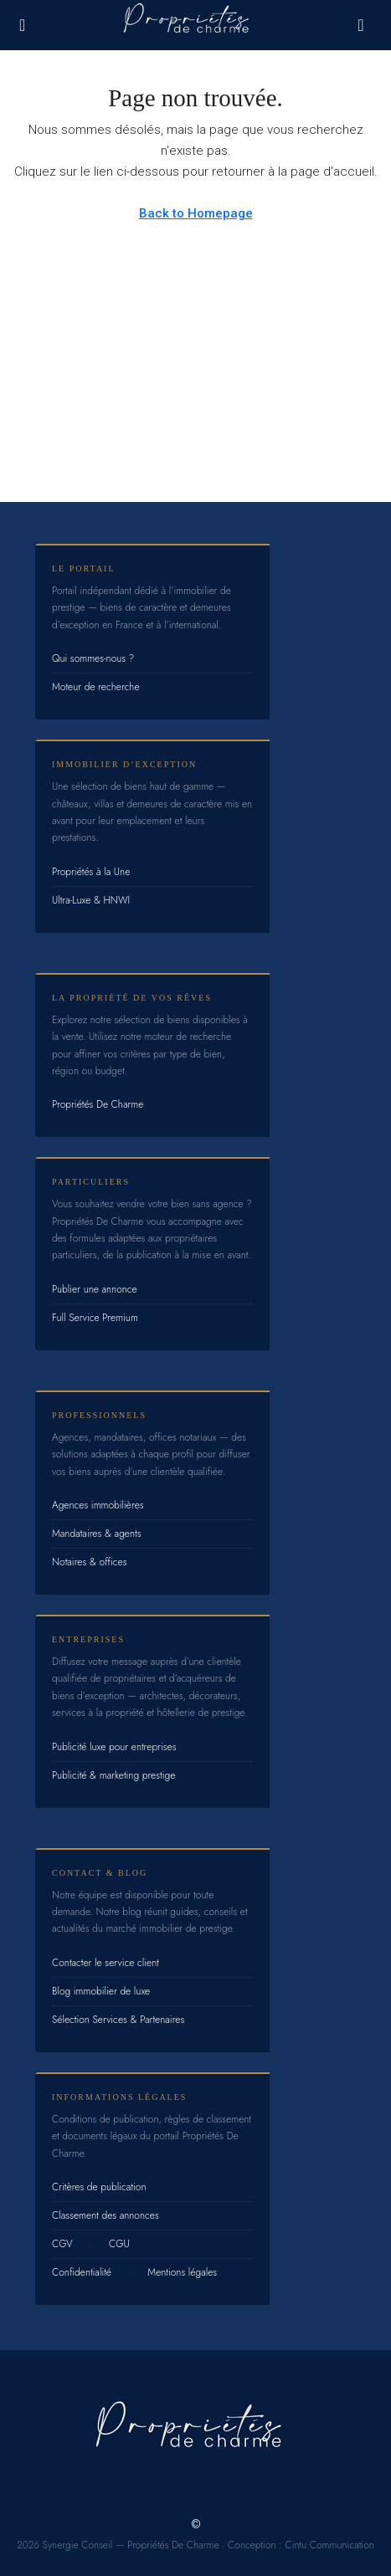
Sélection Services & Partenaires (118, 2019)
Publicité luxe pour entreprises (114, 1746)
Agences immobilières (98, 1505)
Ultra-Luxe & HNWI (91, 900)
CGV (62, 2243)
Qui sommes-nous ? (93, 658)
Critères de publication (99, 2186)
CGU (119, 2243)
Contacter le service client (105, 1962)
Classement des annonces (105, 2215)
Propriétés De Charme (97, 1104)
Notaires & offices (89, 1562)
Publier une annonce (94, 1289)
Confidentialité (81, 2272)
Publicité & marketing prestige (113, 1775)
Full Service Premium (95, 1317)
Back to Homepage (196, 213)
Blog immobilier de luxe (101, 1991)
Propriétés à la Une (91, 871)
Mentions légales (182, 2272)
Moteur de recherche (96, 686)
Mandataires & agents (96, 1533)
